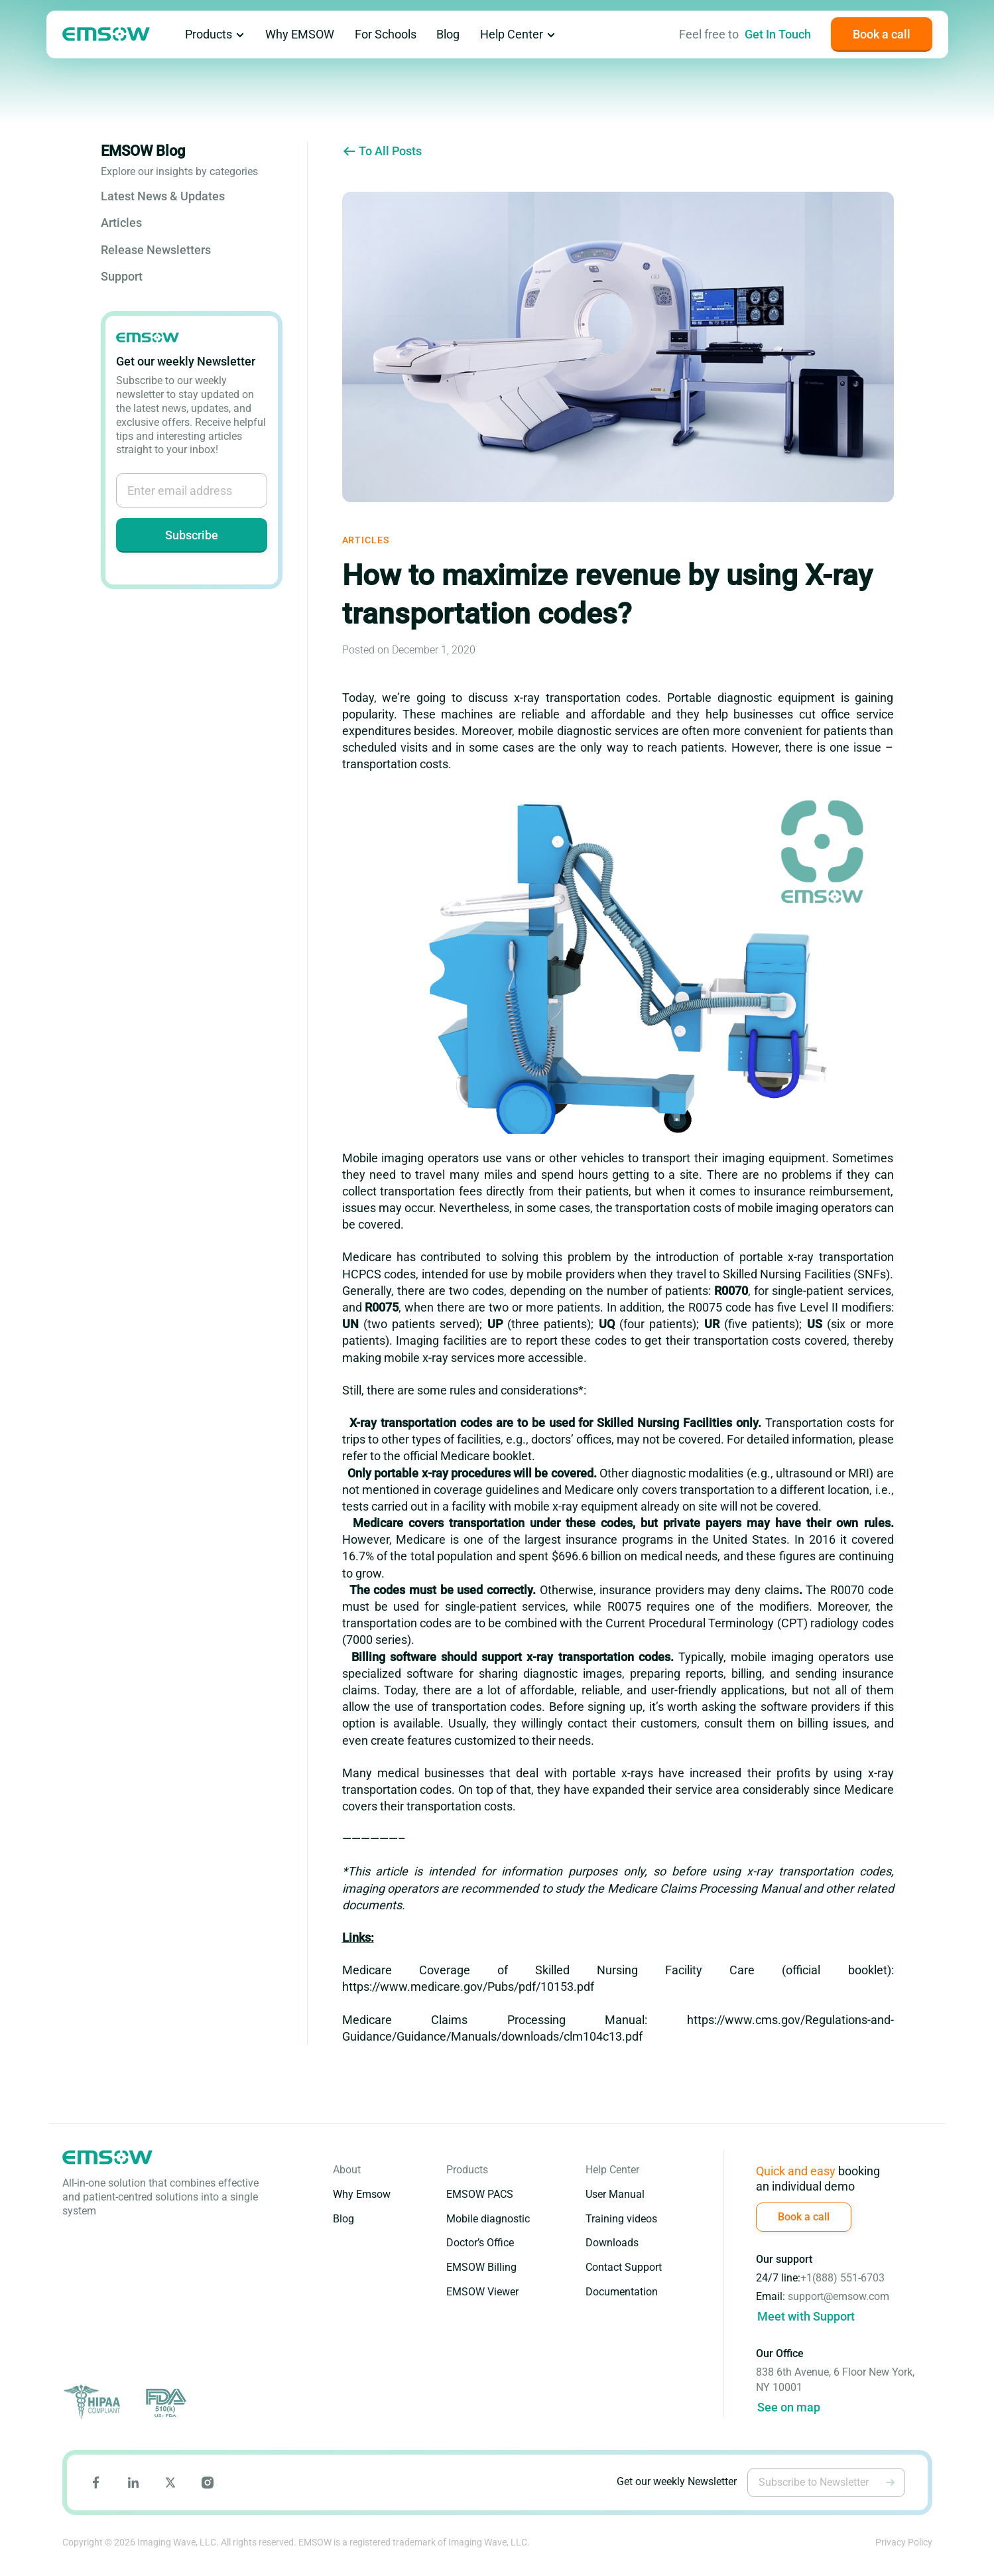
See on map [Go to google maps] (788, 2407)
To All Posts (382, 151)
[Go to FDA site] (164, 2402)
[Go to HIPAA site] (94, 2402)
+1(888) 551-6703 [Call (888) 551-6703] (842, 2277)
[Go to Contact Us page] (776, 34)
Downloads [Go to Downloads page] (612, 2242)
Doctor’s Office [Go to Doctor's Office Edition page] (480, 2242)
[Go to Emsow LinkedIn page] (133, 2482)
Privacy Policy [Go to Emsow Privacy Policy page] (903, 2542)
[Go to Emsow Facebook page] (96, 2482)
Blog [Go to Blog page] (448, 34)
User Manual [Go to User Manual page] (615, 2194)
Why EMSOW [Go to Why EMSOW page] (299, 34)
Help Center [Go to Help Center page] (518, 34)
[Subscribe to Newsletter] (891, 2482)
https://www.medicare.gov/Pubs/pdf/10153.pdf (468, 1987)
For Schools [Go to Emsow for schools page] (385, 34)
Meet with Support (806, 2316)
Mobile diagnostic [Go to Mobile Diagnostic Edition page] (488, 2218)
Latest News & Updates (163, 196)
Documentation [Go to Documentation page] (622, 2291)
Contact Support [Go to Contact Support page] (624, 2267)
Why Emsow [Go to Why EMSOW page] (362, 2194)
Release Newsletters (156, 250)
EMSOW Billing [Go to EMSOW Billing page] (481, 2267)
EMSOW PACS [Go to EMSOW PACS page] (479, 2194)
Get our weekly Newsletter (677, 2481)
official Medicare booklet (467, 1456)
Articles (121, 223)
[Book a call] (881, 34)
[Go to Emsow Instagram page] (207, 2482)
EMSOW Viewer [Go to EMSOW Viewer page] (482, 2291)
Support (122, 276)
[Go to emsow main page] (106, 34)
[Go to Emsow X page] (170, 2482)
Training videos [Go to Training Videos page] (621, 2218)
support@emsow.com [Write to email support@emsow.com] (838, 2296)
